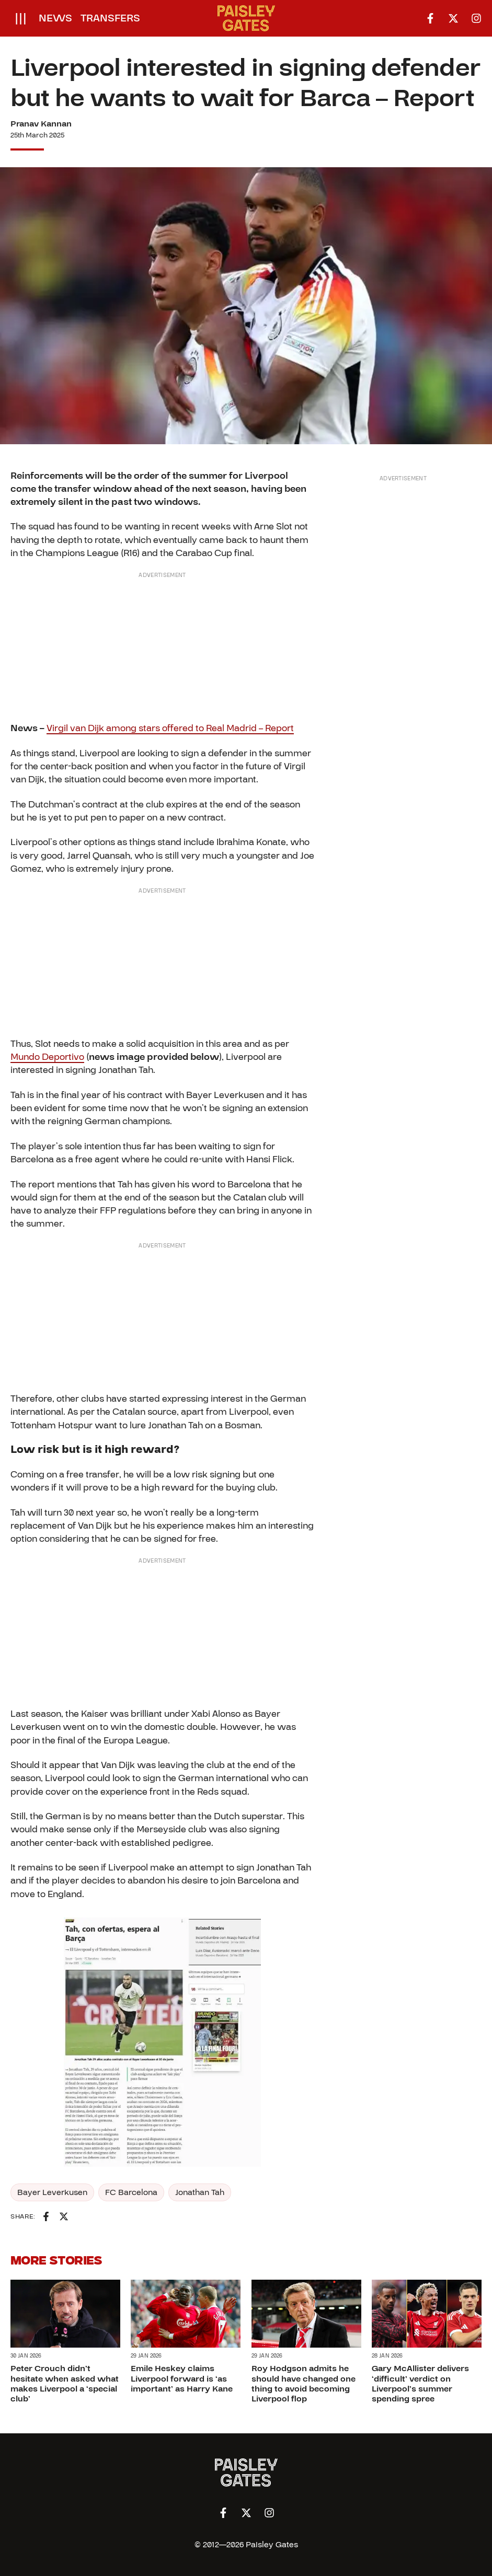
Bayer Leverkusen (52, 2192)
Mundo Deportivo (47, 1057)
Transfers (110, 18)
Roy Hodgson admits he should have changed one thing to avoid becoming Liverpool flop (303, 2384)
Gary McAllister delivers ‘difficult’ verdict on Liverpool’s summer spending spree (420, 2384)
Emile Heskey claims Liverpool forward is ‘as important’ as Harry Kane (182, 2378)
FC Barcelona (131, 2192)
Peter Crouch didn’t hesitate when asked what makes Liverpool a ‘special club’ (64, 2384)
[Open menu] (20, 18)
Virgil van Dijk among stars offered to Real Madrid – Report (170, 728)
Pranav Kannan (41, 124)
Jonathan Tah (199, 2192)
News (55, 18)
